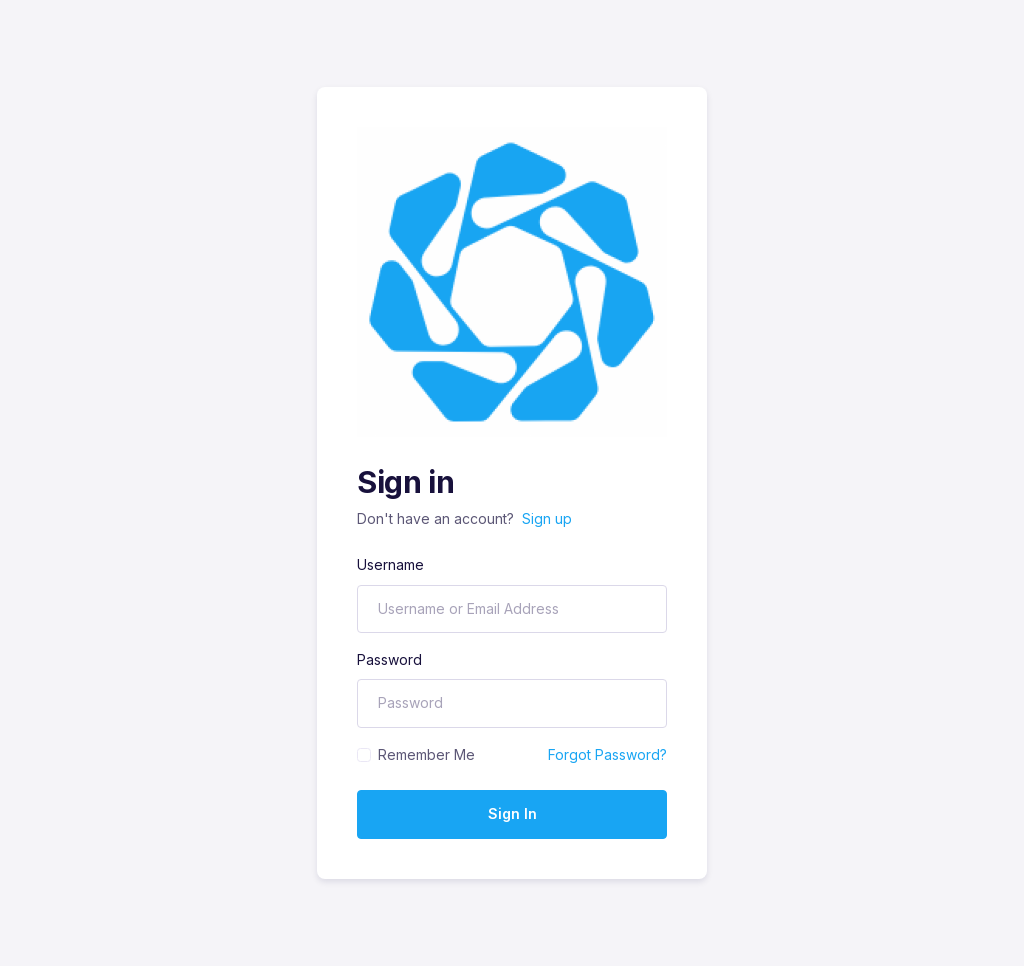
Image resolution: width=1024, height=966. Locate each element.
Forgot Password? (607, 754)
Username (390, 564)
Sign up (547, 518)
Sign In (512, 813)
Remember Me (426, 754)
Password (389, 659)
